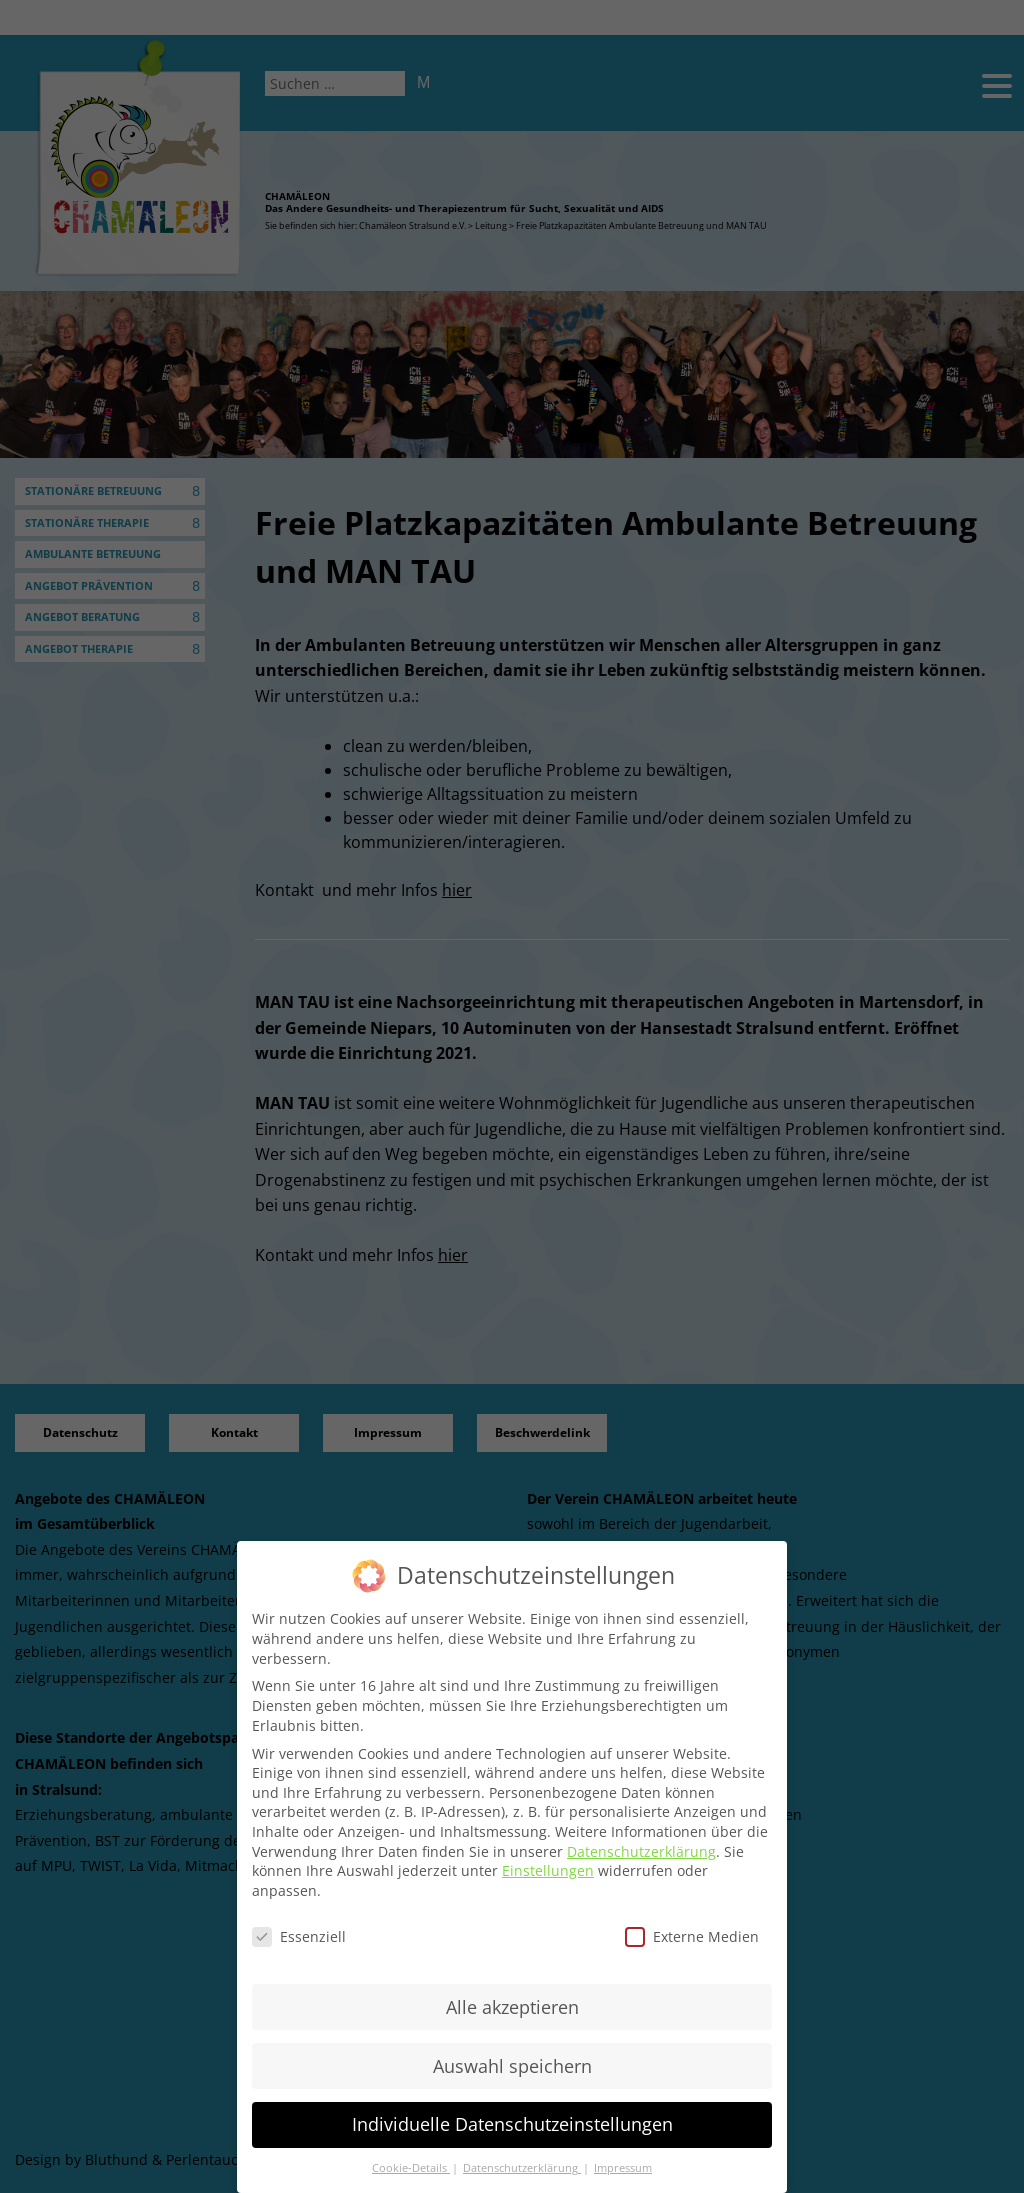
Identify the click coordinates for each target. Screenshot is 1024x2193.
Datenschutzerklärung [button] (522, 2168)
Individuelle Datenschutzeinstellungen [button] (512, 2124)
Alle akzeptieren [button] (512, 2007)
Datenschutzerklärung (641, 1851)
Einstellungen (548, 1870)
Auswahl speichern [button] (512, 2066)
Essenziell (299, 1936)
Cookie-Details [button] (411, 2168)
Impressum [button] (623, 2168)
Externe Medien (692, 1936)
